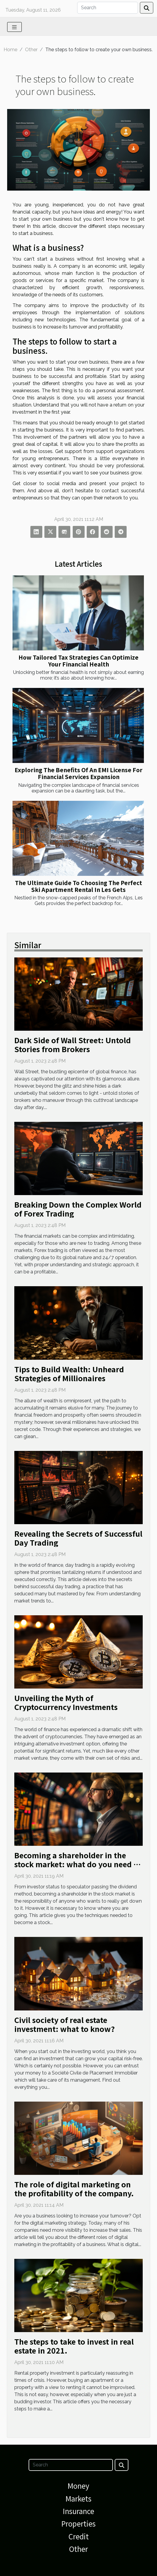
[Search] (107, 8)
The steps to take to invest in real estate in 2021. (74, 2346)
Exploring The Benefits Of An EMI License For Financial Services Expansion (78, 773)
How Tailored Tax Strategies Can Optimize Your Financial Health (78, 660)
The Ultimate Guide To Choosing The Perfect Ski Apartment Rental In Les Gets (78, 886)
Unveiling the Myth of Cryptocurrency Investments (66, 1702)
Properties (78, 2523)
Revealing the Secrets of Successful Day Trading (78, 1538)
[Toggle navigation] (14, 27)
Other (31, 49)
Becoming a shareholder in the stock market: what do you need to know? (77, 1864)
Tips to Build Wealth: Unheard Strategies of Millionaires (69, 1373)
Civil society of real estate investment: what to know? (64, 2024)
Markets (78, 2498)
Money (78, 2485)
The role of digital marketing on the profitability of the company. (74, 2188)
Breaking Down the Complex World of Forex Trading (78, 1209)
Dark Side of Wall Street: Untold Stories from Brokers (72, 1044)
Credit (79, 2536)
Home (10, 49)
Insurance (78, 2511)
